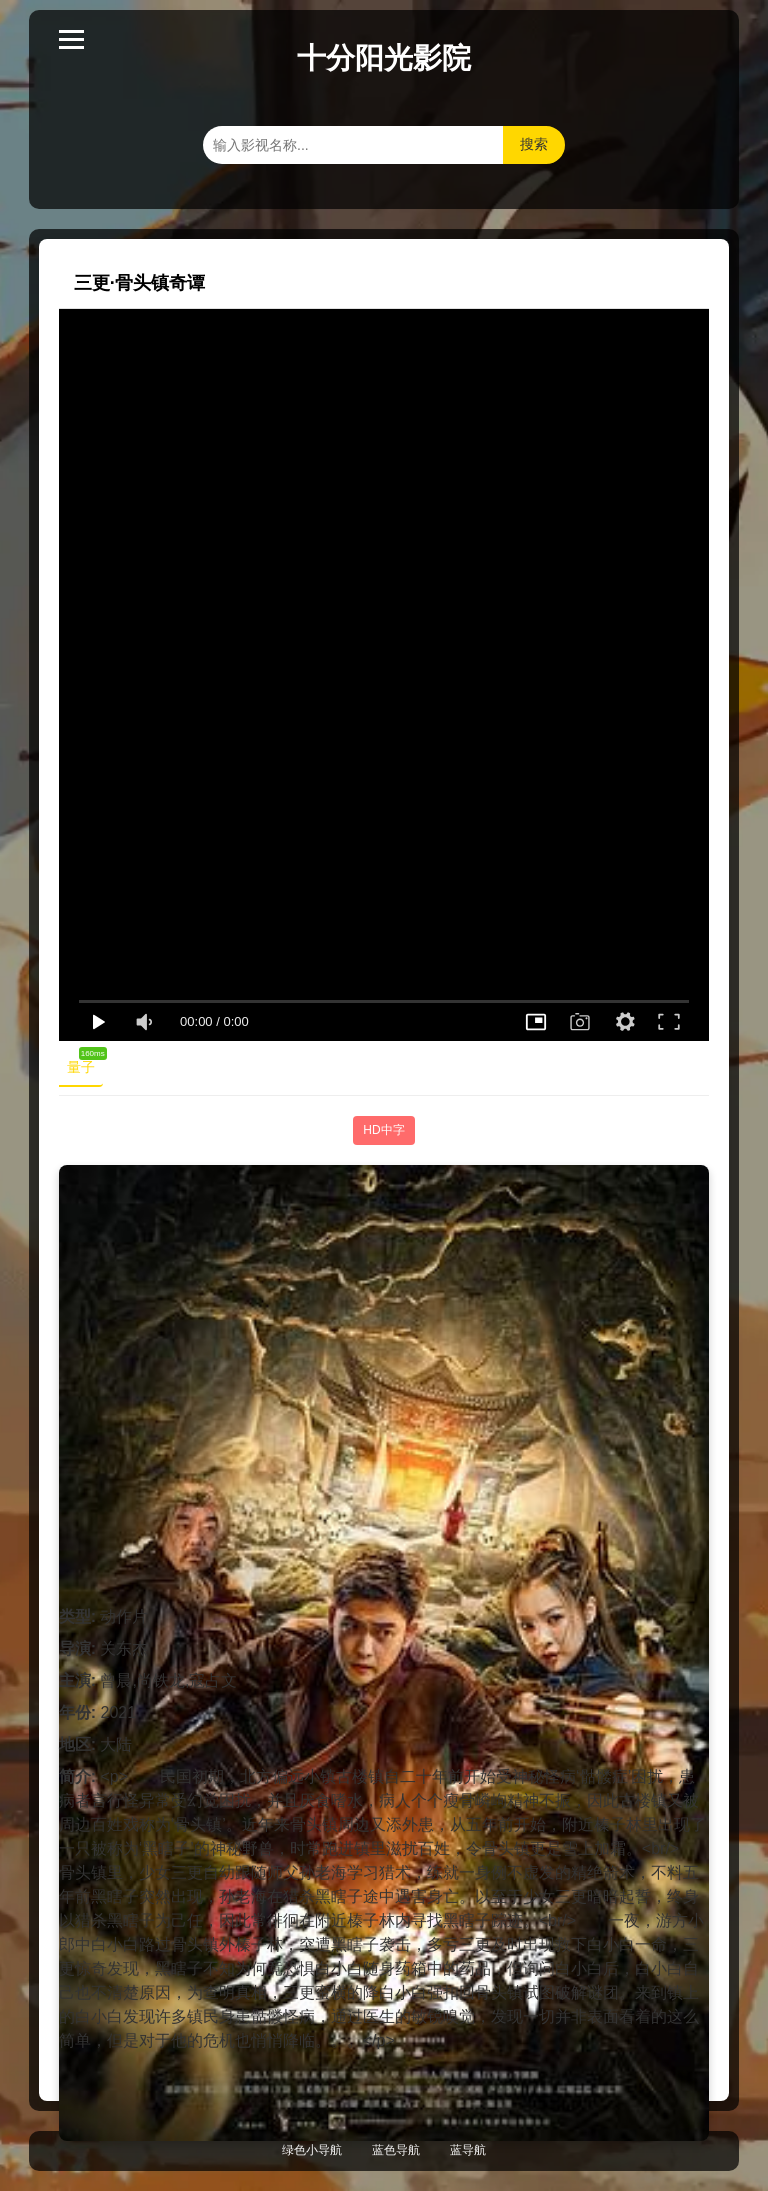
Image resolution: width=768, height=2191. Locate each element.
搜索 (534, 144)
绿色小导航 (312, 2150)
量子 (85, 1063)
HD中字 (383, 1130)
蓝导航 (468, 2150)
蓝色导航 (396, 2150)
